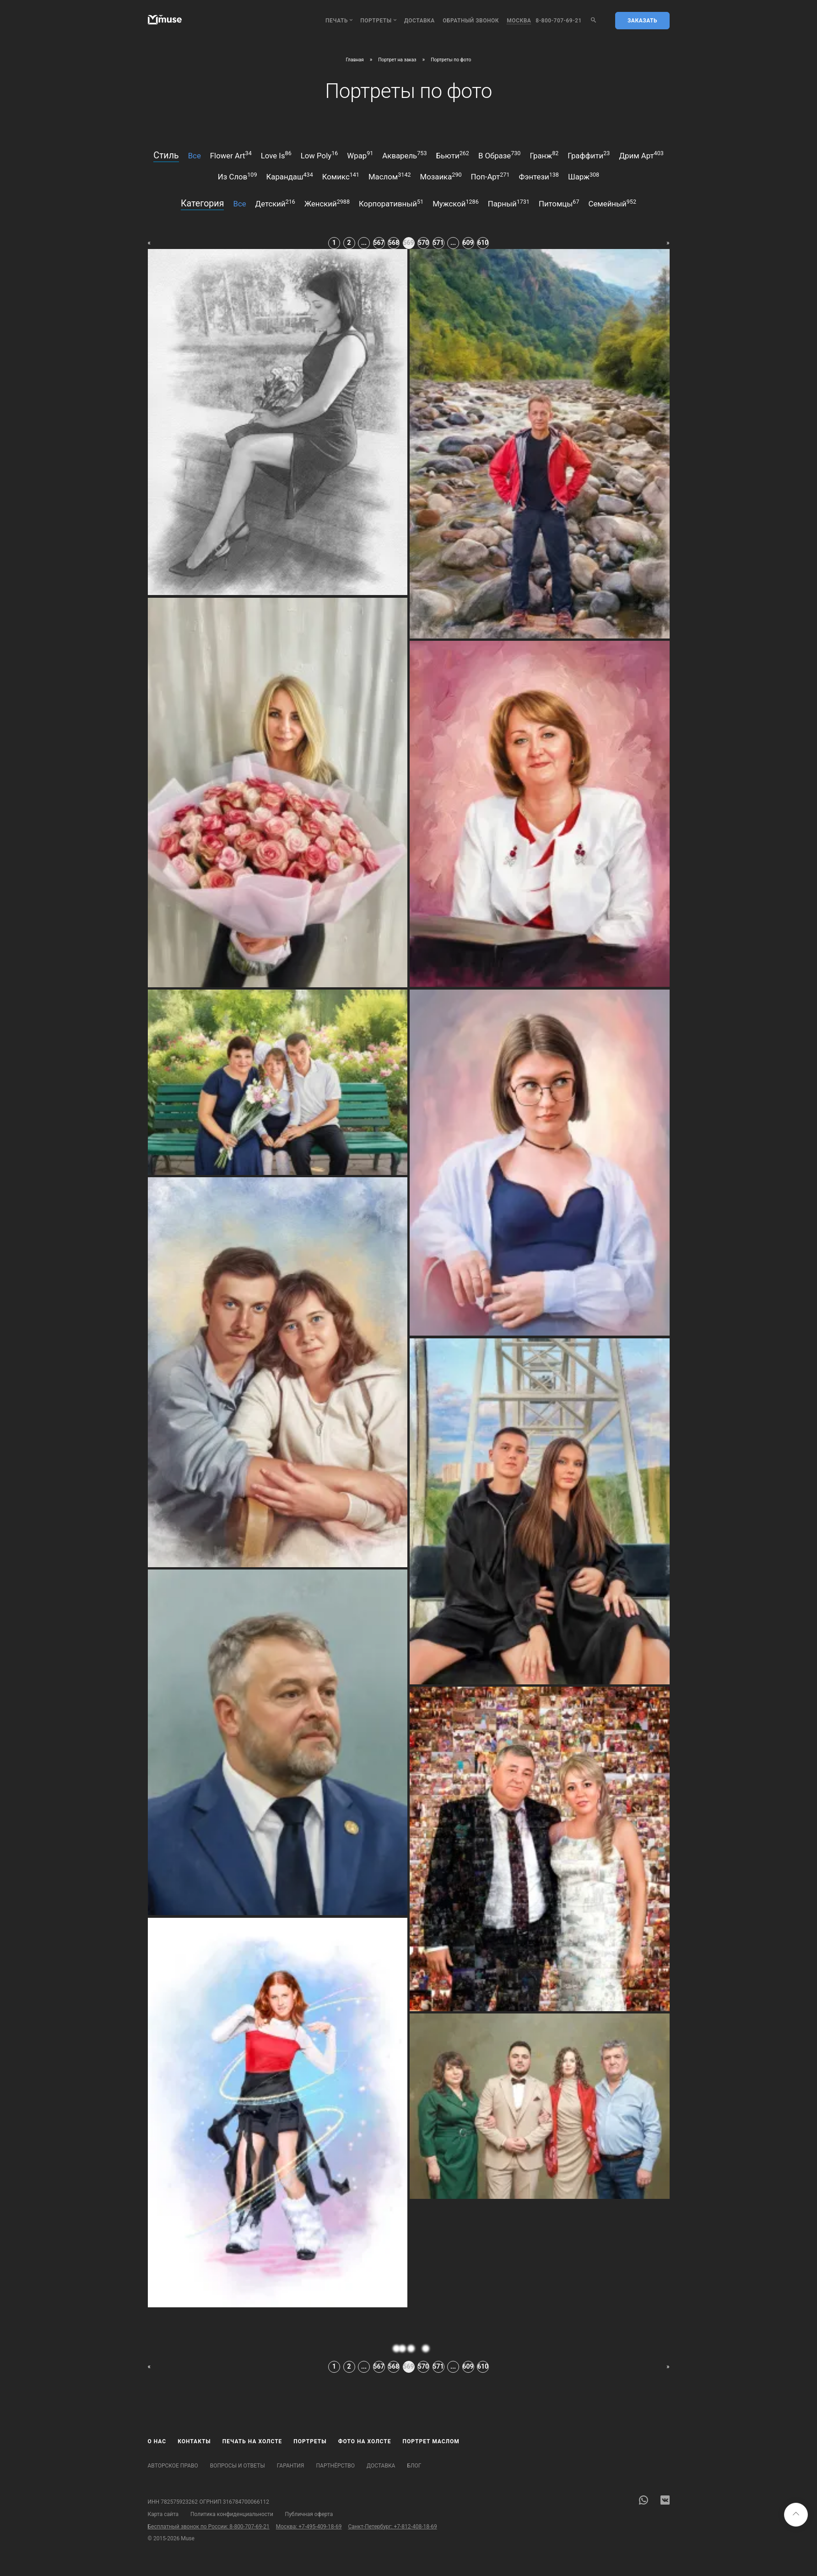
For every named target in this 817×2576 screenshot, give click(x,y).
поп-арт (490, 176)
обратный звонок (471, 20)
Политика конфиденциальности (231, 2514)
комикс (340, 176)
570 (423, 242)
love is (276, 155)
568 (393, 242)
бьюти (452, 155)
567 (378, 242)
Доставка (419, 20)
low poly (319, 155)
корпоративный (391, 203)
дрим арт (641, 155)
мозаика (441, 176)
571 (438, 242)
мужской (456, 203)
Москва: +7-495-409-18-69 (309, 2526)
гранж (544, 155)
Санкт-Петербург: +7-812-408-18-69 (392, 2526)
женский (327, 203)
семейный (612, 203)
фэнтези (538, 176)
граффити (589, 155)
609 (468, 242)
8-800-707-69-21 (559, 20)
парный (509, 203)
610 (482, 242)
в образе (499, 155)
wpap (360, 155)
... (364, 242)
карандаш (289, 176)
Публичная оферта (309, 2514)
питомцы (559, 203)
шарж (583, 176)
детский (275, 203)
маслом (389, 176)
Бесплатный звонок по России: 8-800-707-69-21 (209, 2526)
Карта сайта (163, 2514)
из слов (237, 176)
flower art (231, 155)
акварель (404, 155)
